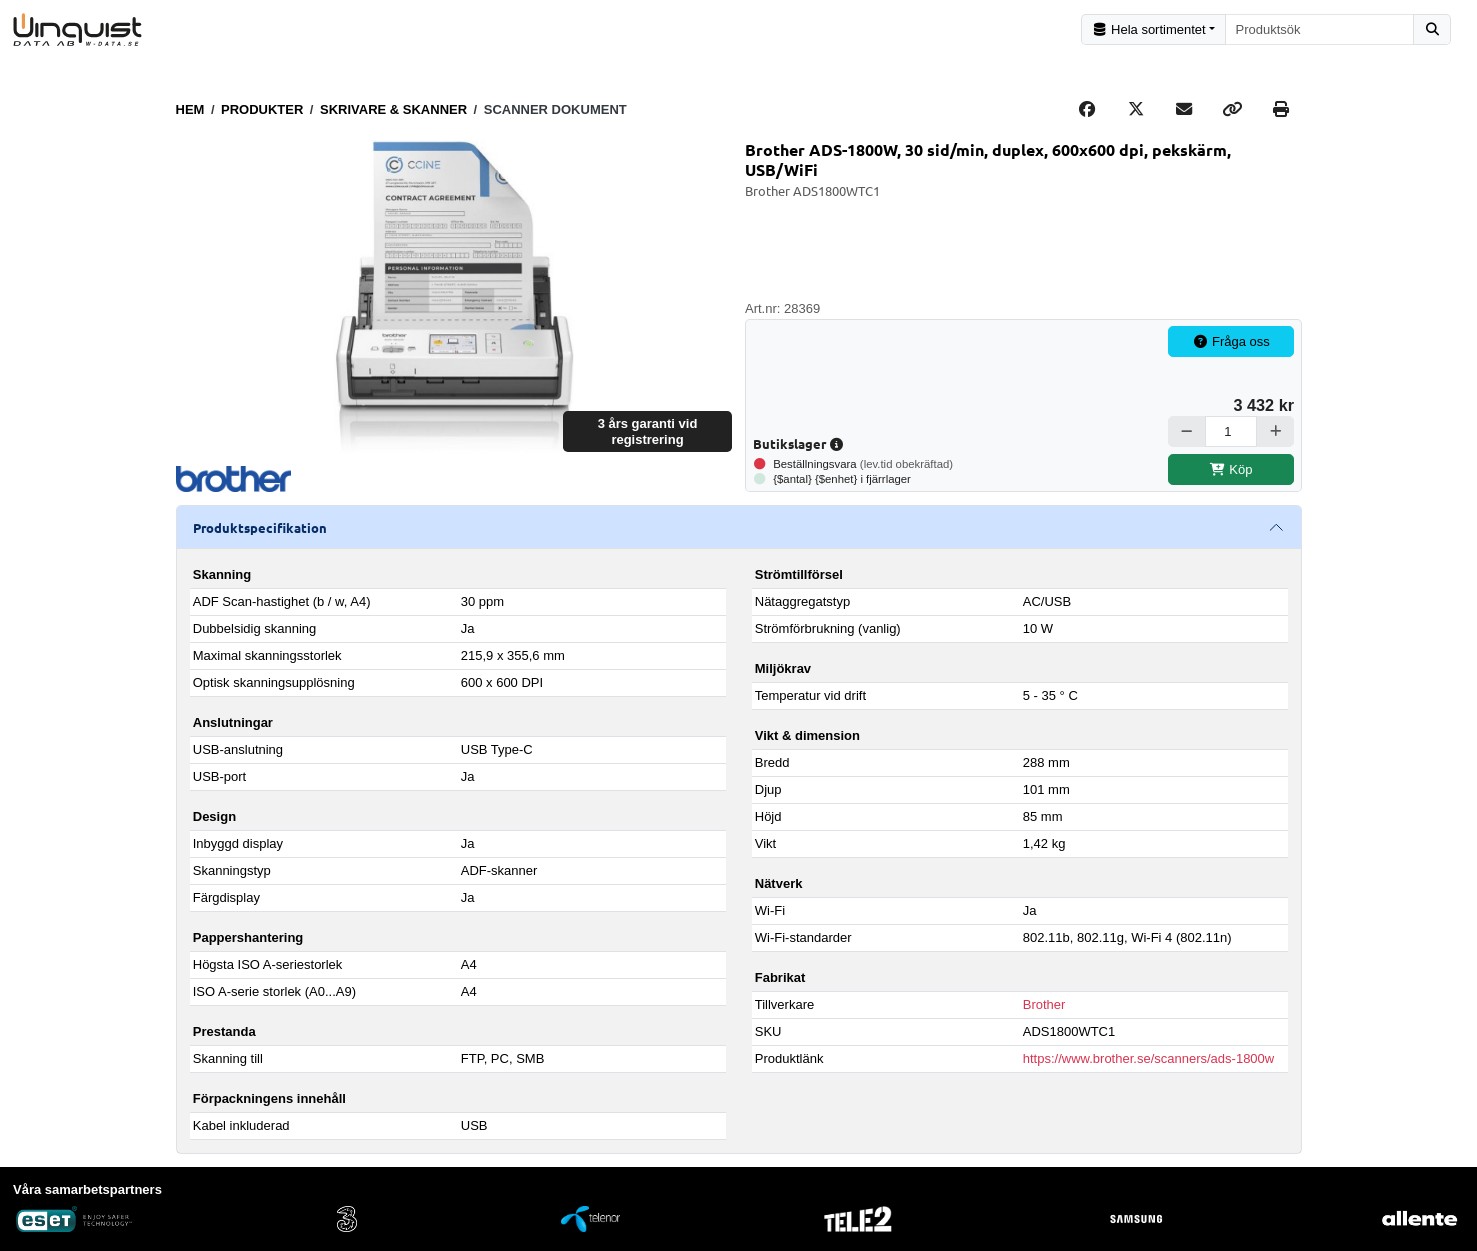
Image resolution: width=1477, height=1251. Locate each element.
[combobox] (1320, 29)
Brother (1044, 1004)
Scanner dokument (555, 108)
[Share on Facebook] (1087, 109)
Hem (190, 108)
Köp (1231, 468)
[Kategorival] (1153, 29)
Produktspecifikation (260, 526)
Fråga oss (1231, 341)
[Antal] (1231, 431)
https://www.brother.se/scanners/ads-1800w (1148, 1058)
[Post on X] (1136, 109)
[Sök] (1432, 29)
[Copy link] (1232, 109)
